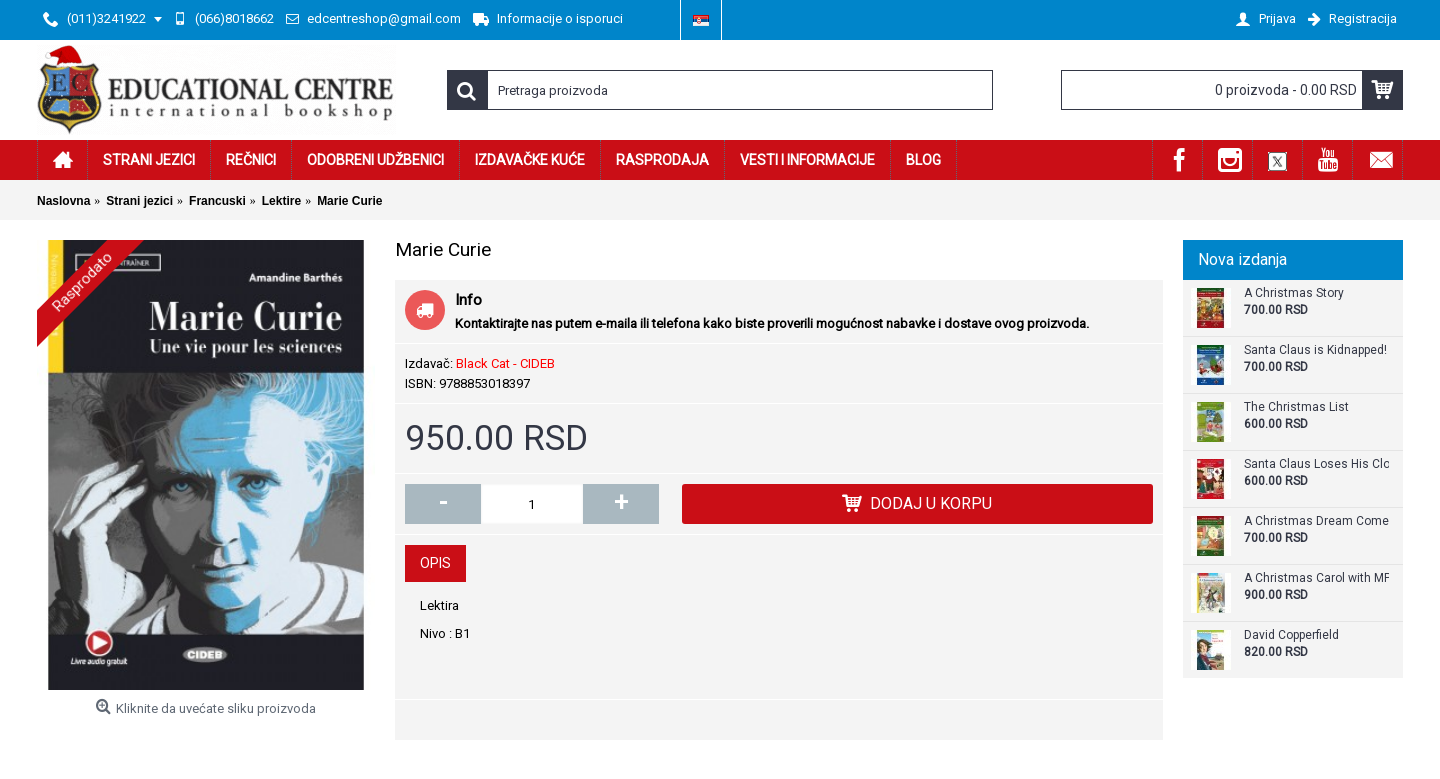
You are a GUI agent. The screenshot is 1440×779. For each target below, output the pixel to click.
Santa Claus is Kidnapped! (1315, 350)
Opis (435, 563)
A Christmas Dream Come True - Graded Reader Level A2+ (1316, 521)
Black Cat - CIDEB (505, 363)
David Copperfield (1291, 635)
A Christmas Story (1294, 293)
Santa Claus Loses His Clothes (1316, 464)
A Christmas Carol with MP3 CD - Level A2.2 (1316, 578)
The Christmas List (1296, 407)
